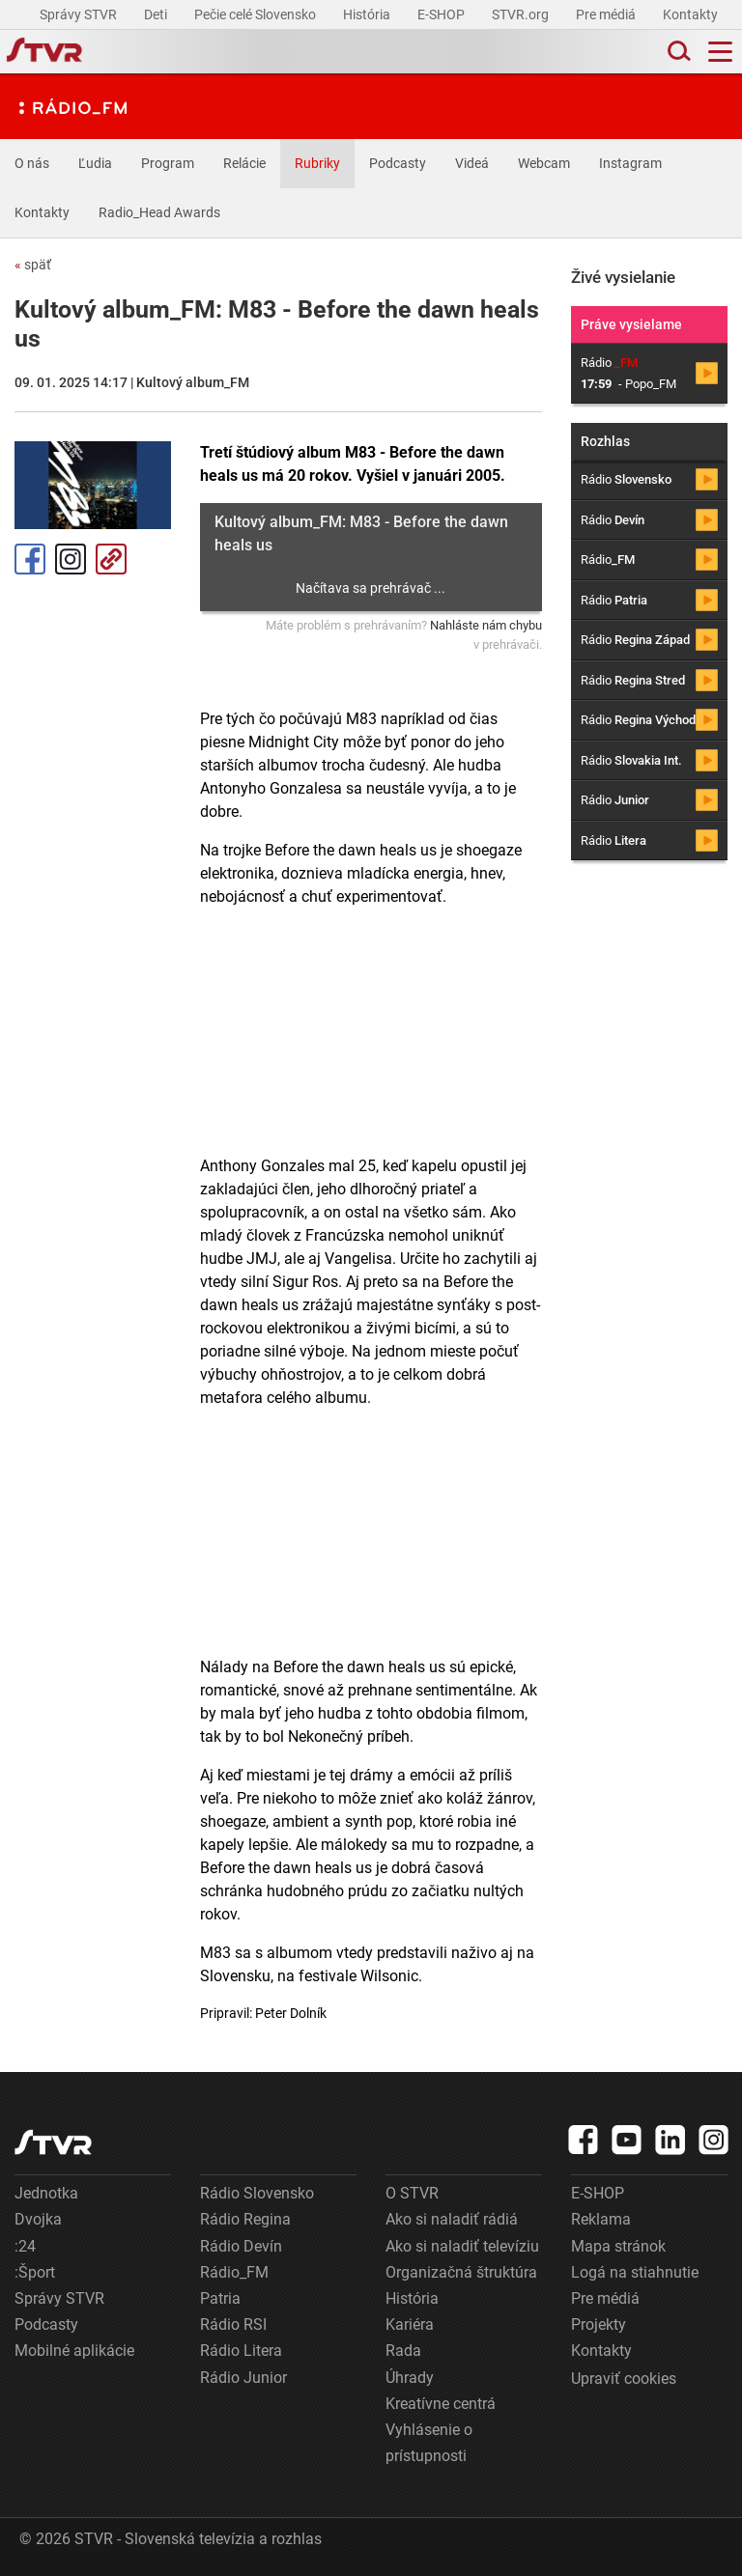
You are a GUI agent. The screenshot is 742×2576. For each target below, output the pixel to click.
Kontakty (690, 14)
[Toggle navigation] (720, 51)
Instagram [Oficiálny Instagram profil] (70, 559)
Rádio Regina (245, 2219)
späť (32, 264)
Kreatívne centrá (440, 2403)
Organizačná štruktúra (461, 2272)
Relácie (244, 163)
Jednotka (46, 2193)
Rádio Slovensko (257, 2193)
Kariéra (409, 2324)
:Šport (34, 2272)
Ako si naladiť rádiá (451, 2219)
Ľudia (95, 163)
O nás (31, 163)
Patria (220, 2298)
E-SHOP (442, 14)
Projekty (598, 2324)
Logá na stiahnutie (635, 2272)
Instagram (630, 163)
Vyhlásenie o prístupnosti (428, 2443)
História (368, 14)
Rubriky (317, 163)
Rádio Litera (241, 2350)
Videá (472, 163)
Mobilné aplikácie (74, 2350)
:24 (25, 2246)
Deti (157, 14)
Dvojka (38, 2219)
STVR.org (522, 14)
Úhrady (409, 2377)
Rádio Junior (243, 2377)
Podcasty (397, 163)
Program (167, 163)
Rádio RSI (233, 2324)
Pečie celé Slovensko (256, 14)
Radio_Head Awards (159, 212)
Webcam (544, 163)
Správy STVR (80, 14)
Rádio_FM (234, 2272)
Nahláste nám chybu (486, 625)
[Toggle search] (677, 51)
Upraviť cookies (623, 2378)
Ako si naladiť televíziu (462, 2246)
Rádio (626, 479)
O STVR (412, 2193)
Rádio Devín (241, 2246)
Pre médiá (607, 14)
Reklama (601, 2219)
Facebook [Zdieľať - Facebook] (29, 559)
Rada (403, 2350)
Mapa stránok (618, 2246)
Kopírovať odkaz (111, 559)
